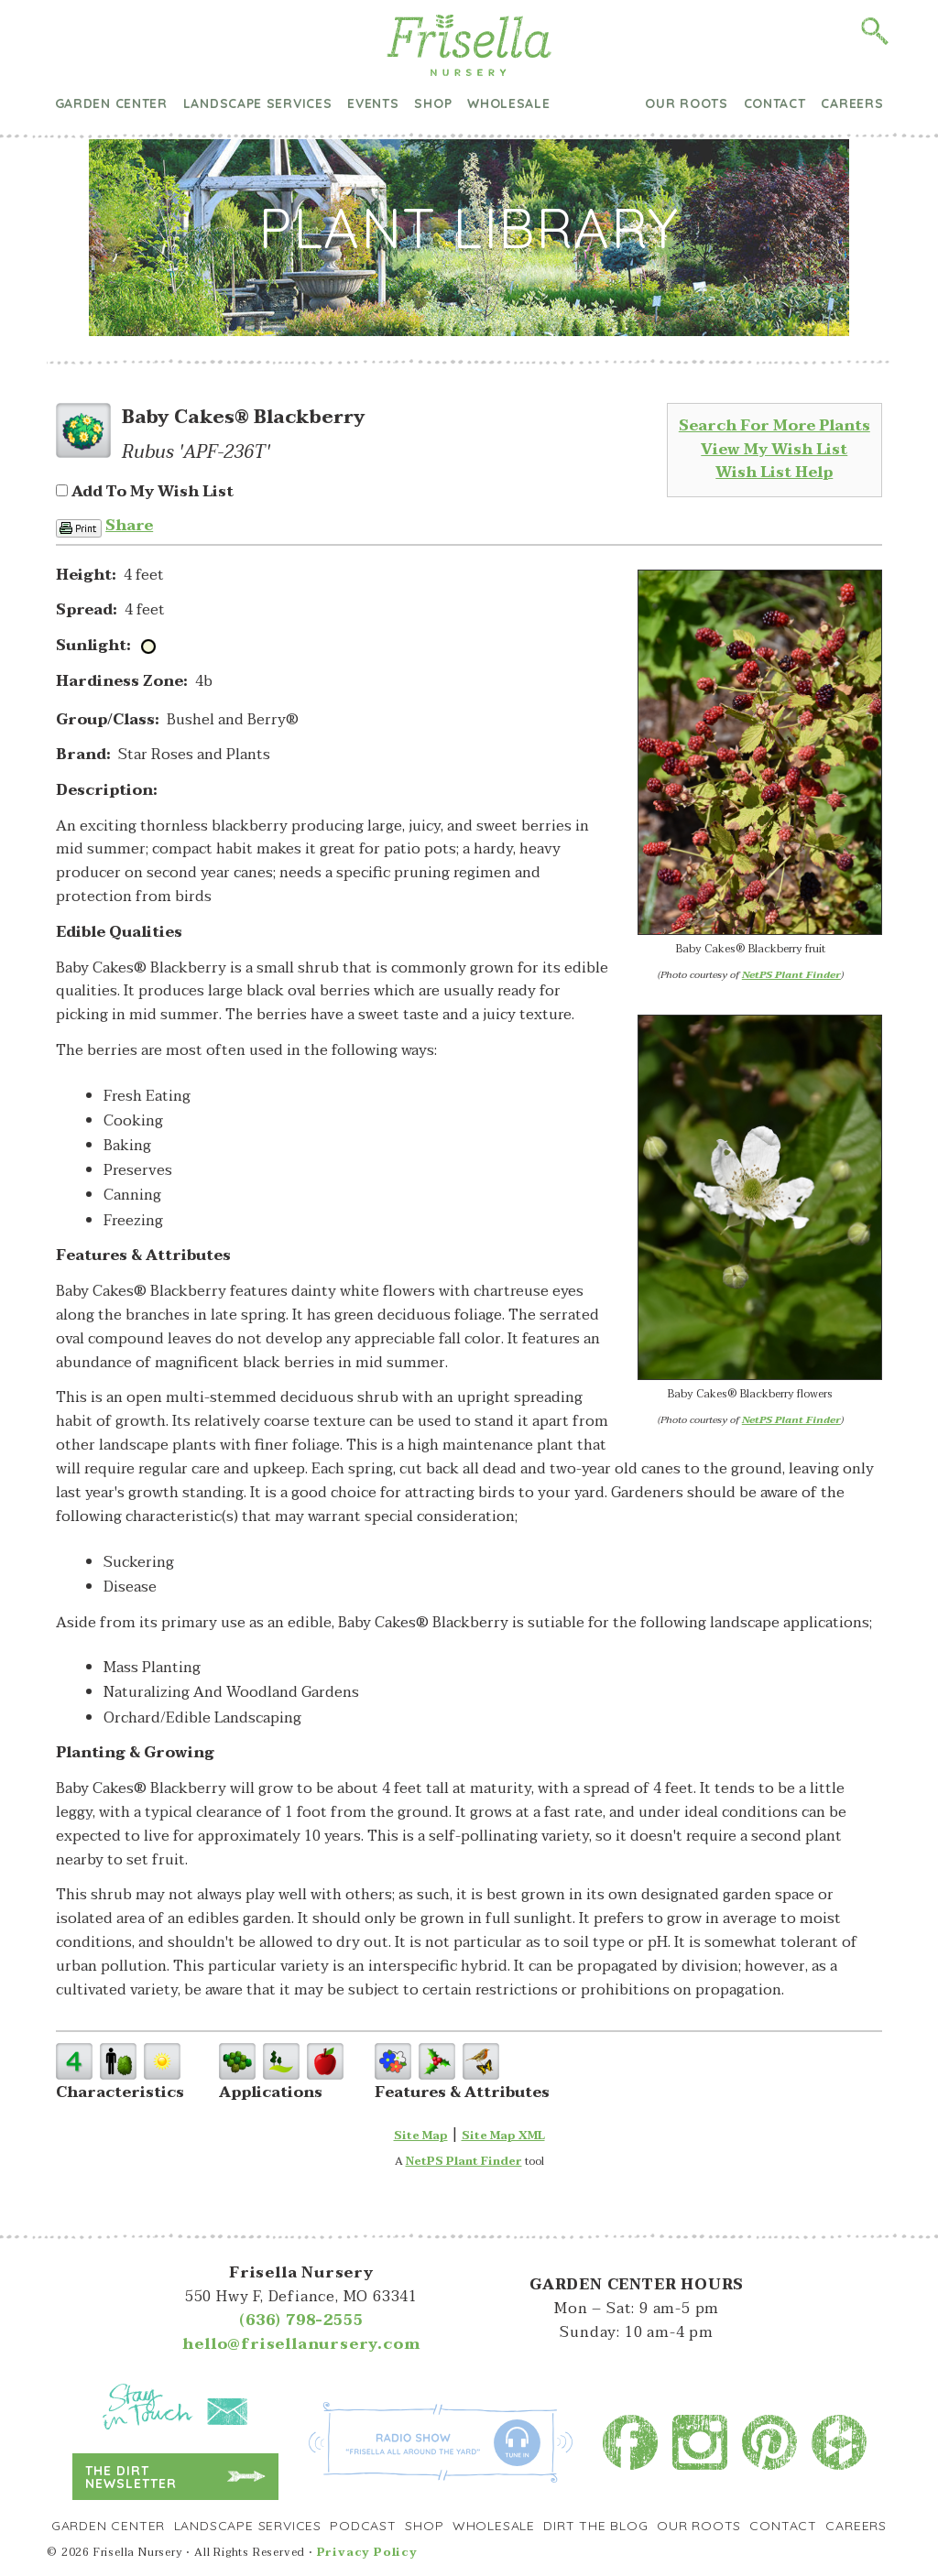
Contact (775, 103)
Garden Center (111, 103)
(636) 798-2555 (301, 2320)
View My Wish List (774, 449)
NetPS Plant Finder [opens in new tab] (464, 2161)
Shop (433, 103)
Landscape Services (258, 103)
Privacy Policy (367, 2552)
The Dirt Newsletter (131, 2477)
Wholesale (508, 103)
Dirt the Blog (598, 104)
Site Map (421, 2135)
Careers (852, 103)
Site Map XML (503, 2135)
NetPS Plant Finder (791, 975)
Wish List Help (774, 472)
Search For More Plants (774, 426)
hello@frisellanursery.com (301, 2344)
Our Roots (686, 103)
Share (129, 525)
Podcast (363, 2525)
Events (372, 103)
